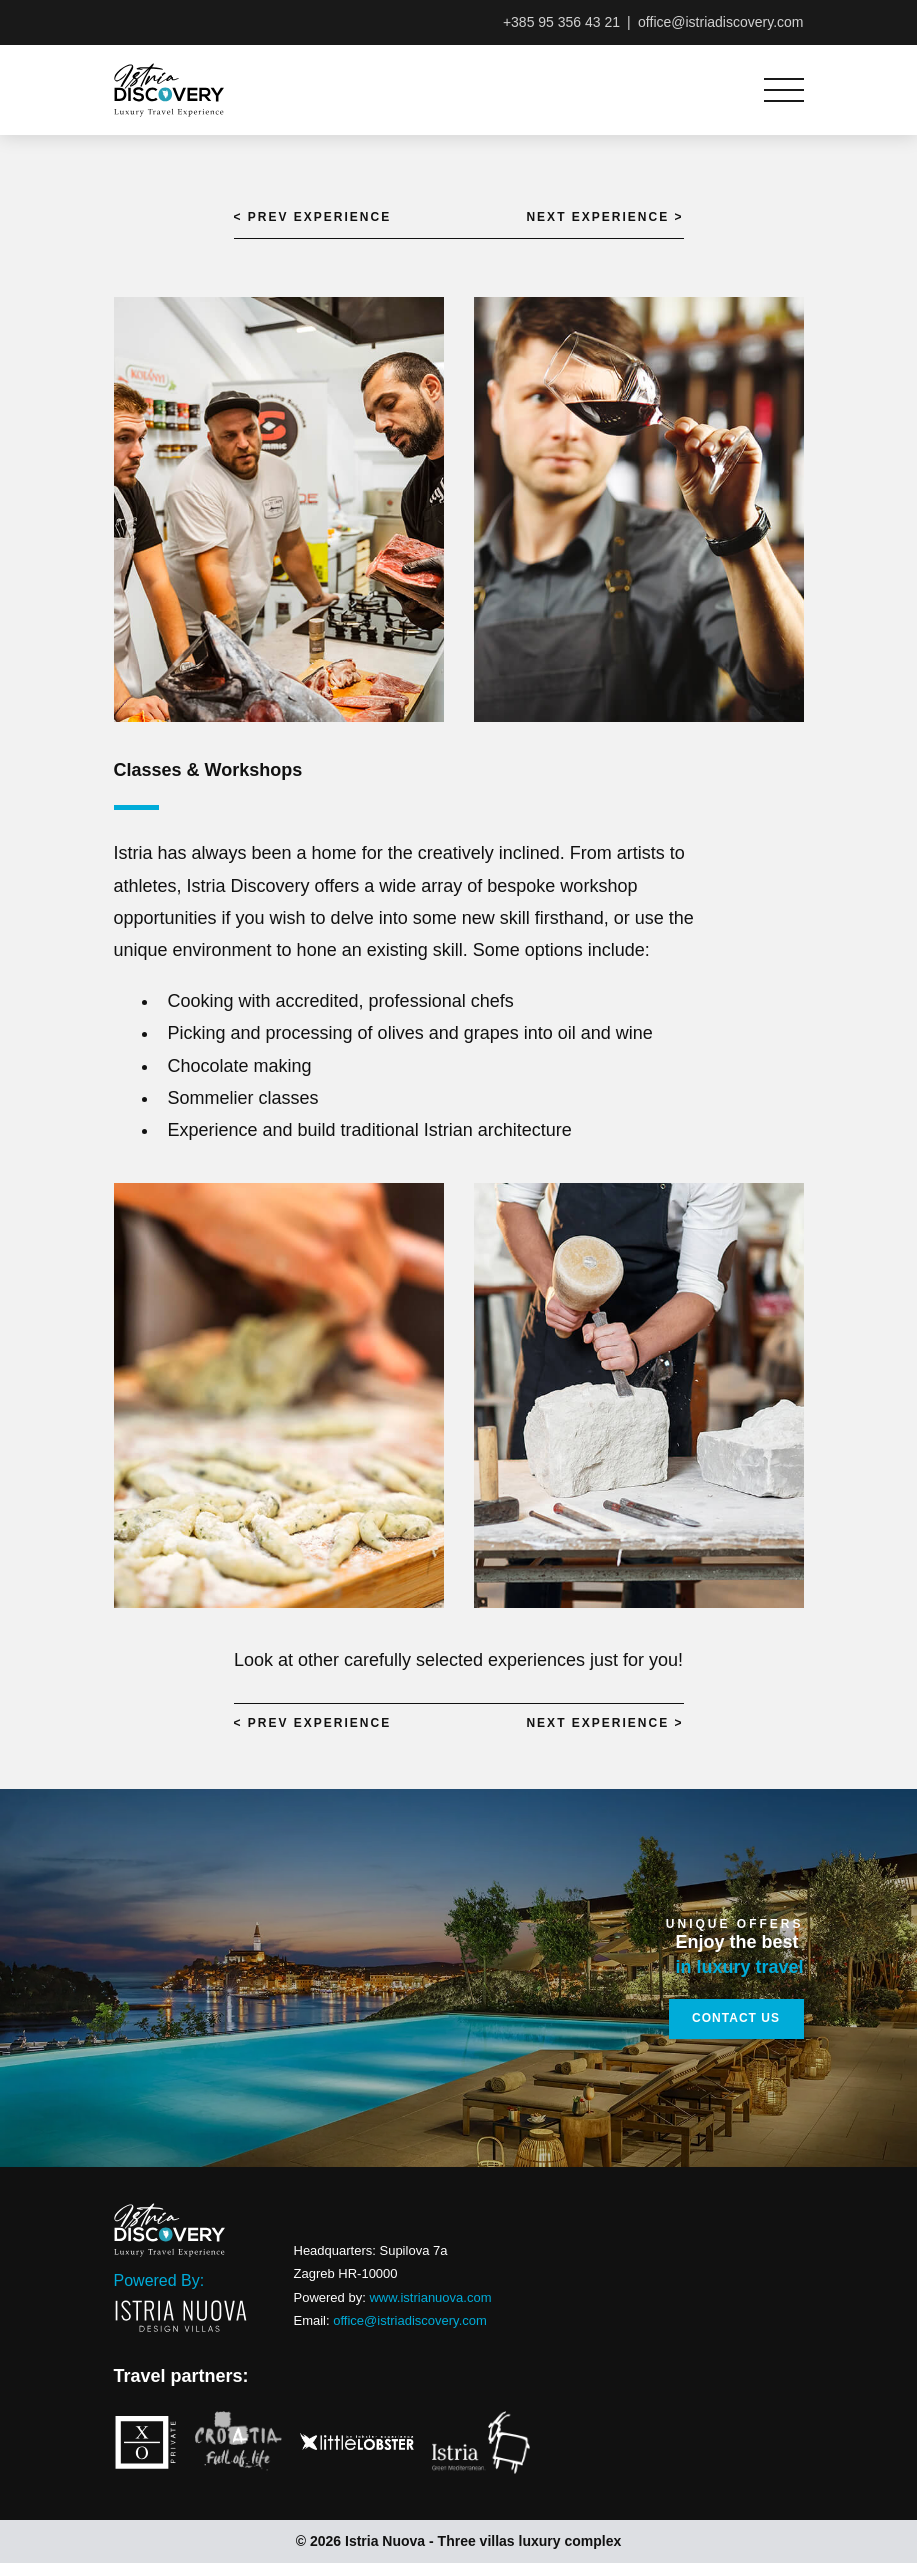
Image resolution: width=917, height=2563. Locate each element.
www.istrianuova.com (430, 2297)
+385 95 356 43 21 (561, 22)
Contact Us (736, 2018)
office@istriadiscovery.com (720, 22)
